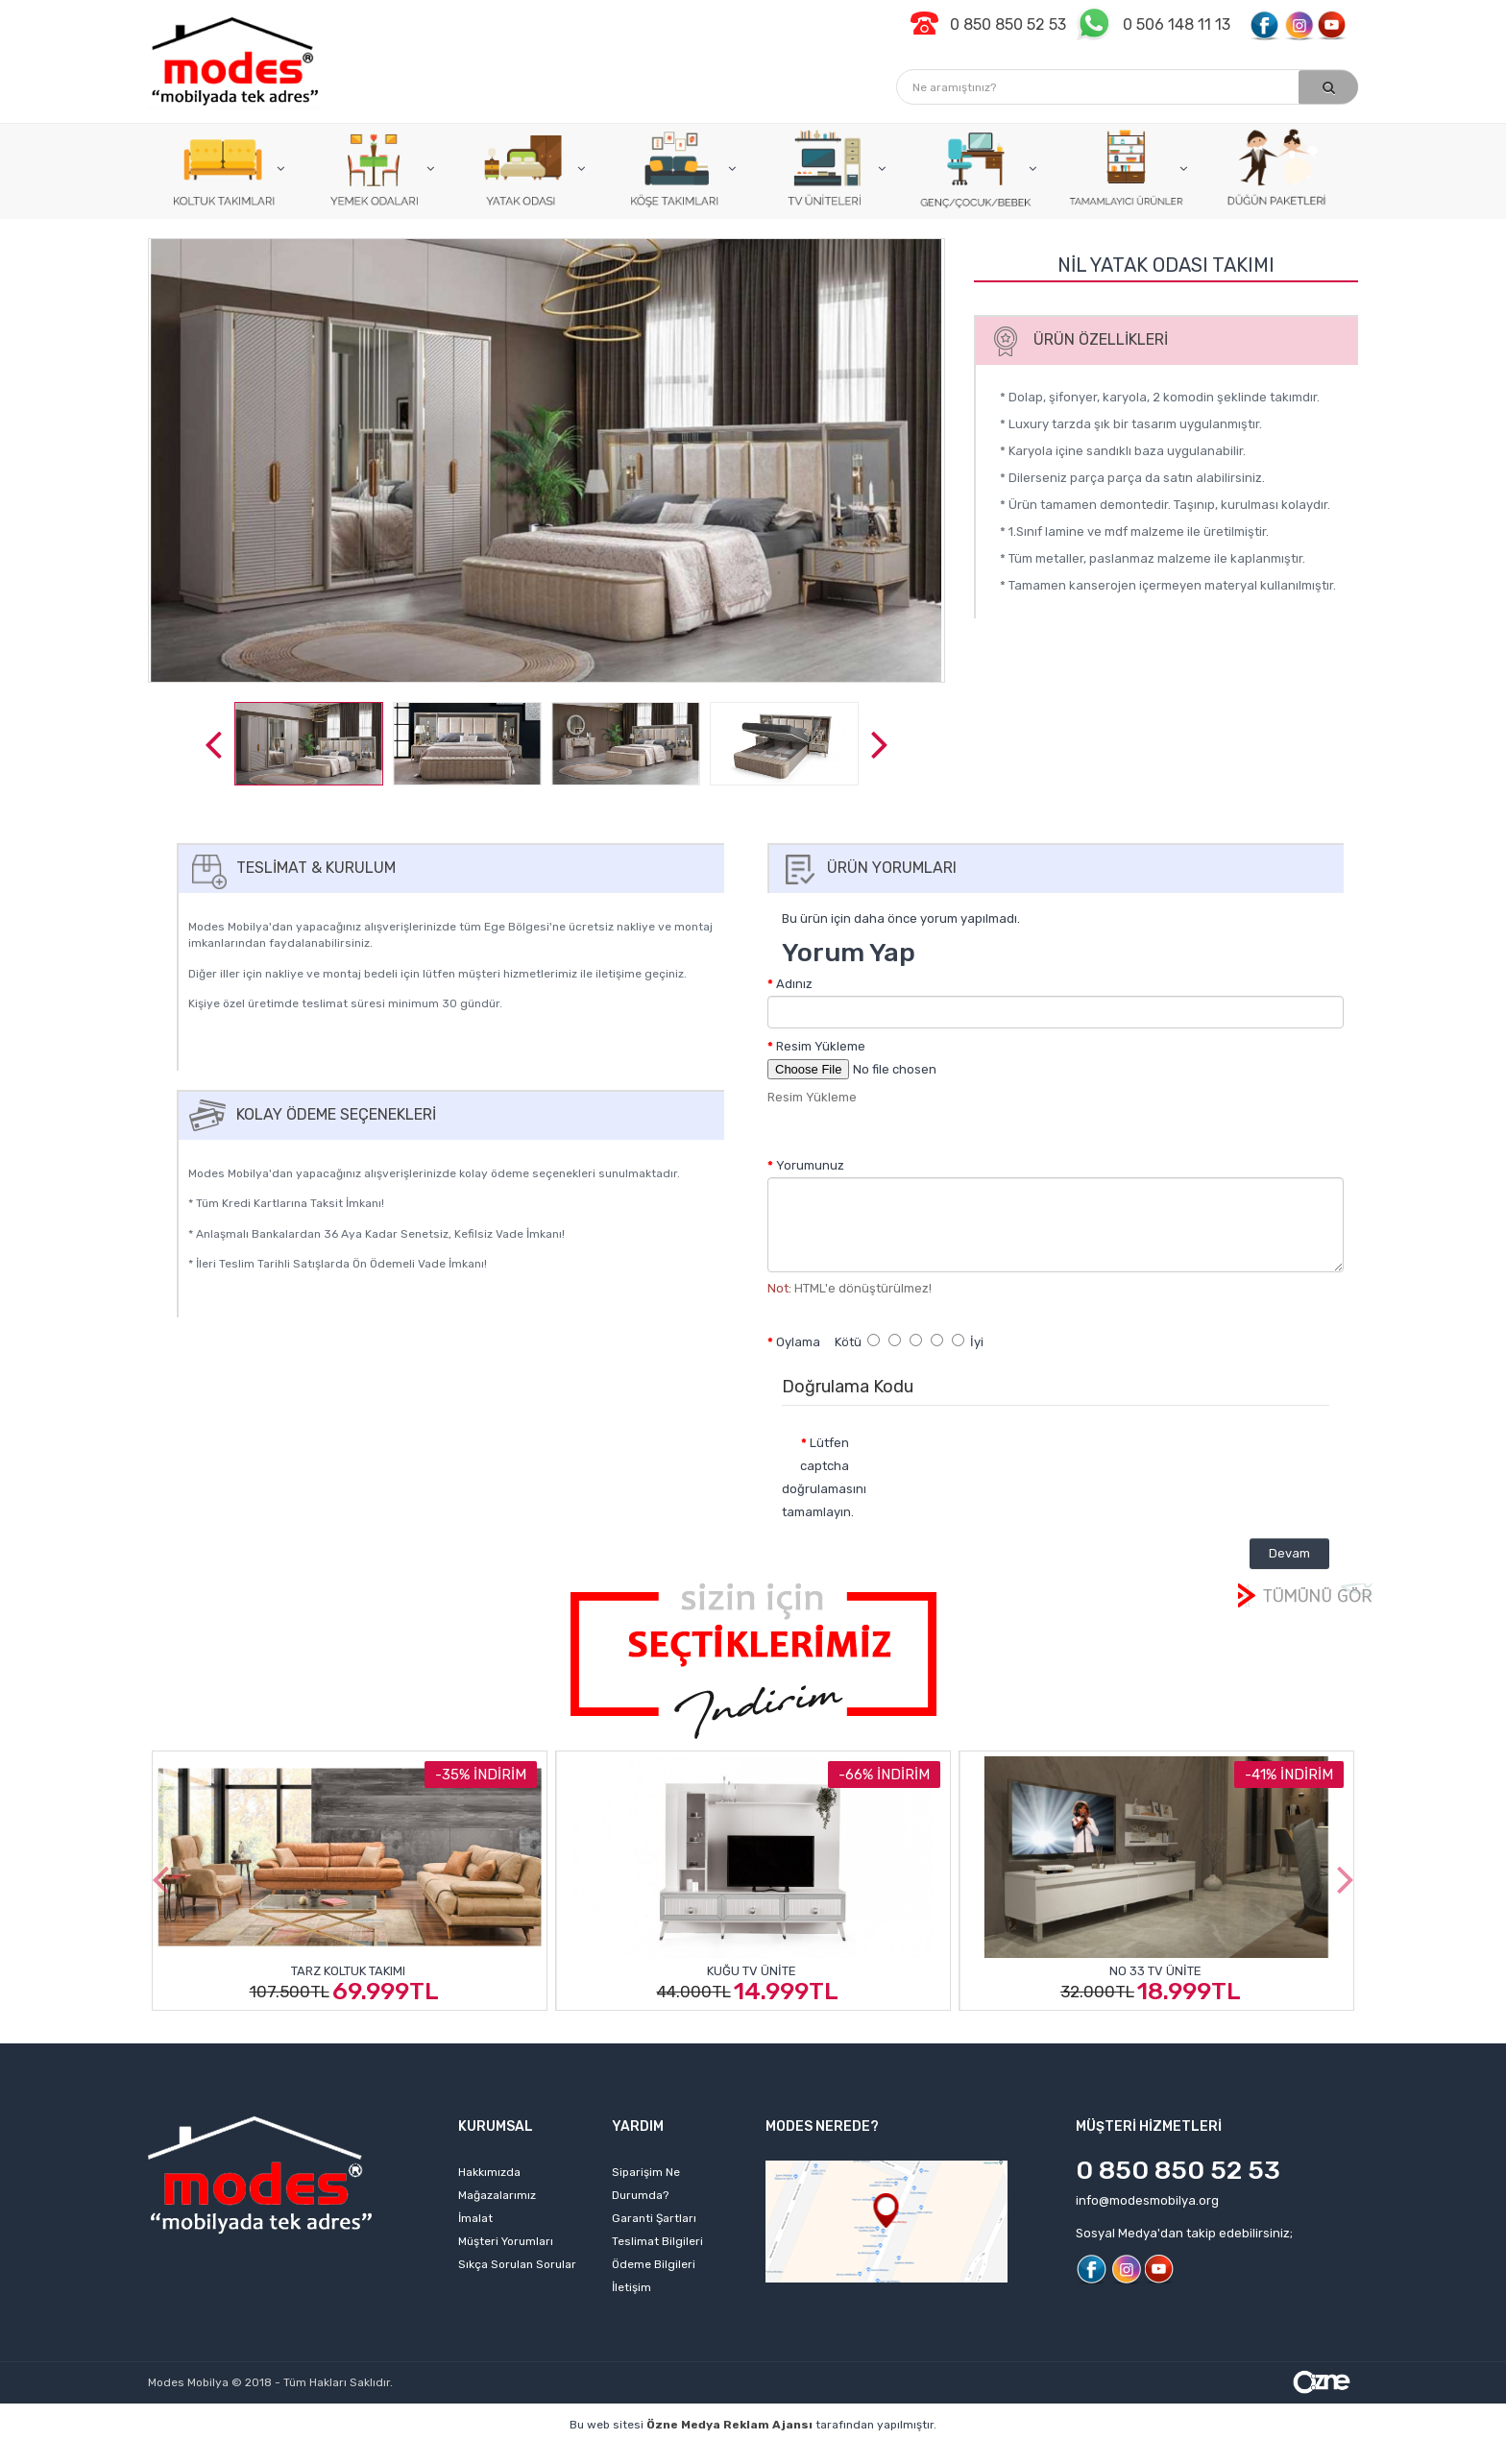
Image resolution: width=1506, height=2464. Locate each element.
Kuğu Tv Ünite (751, 1971)
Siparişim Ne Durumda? (646, 2183)
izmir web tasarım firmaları (887, 2454)
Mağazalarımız (497, 2195)
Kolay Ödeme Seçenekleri (310, 1114)
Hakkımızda (489, 2172)
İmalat (475, 2218)
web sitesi (459, 2454)
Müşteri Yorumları (505, 2241)
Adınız (794, 984)
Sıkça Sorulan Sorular (517, 2264)
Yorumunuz (810, 1165)
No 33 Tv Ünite (1155, 1971)
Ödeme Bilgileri (653, 2264)
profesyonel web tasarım (212, 2454)
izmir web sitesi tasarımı (1297, 2454)
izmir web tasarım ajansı (582, 2454)
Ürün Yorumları (866, 867)
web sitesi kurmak (1151, 2454)
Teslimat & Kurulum (290, 867)
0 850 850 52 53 (1178, 2170)
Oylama (798, 1342)
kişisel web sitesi (357, 2454)
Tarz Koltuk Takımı (348, 1971)
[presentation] (1024, 1462)
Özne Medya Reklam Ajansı (729, 2424)
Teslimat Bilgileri (657, 2241)
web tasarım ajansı (731, 2454)
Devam (1289, 1553)
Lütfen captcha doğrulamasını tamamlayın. (822, 1477)
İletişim (631, 2287)
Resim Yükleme (820, 1046)
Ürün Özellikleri (1075, 339)
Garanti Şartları (654, 2218)
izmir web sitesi (1030, 2454)
